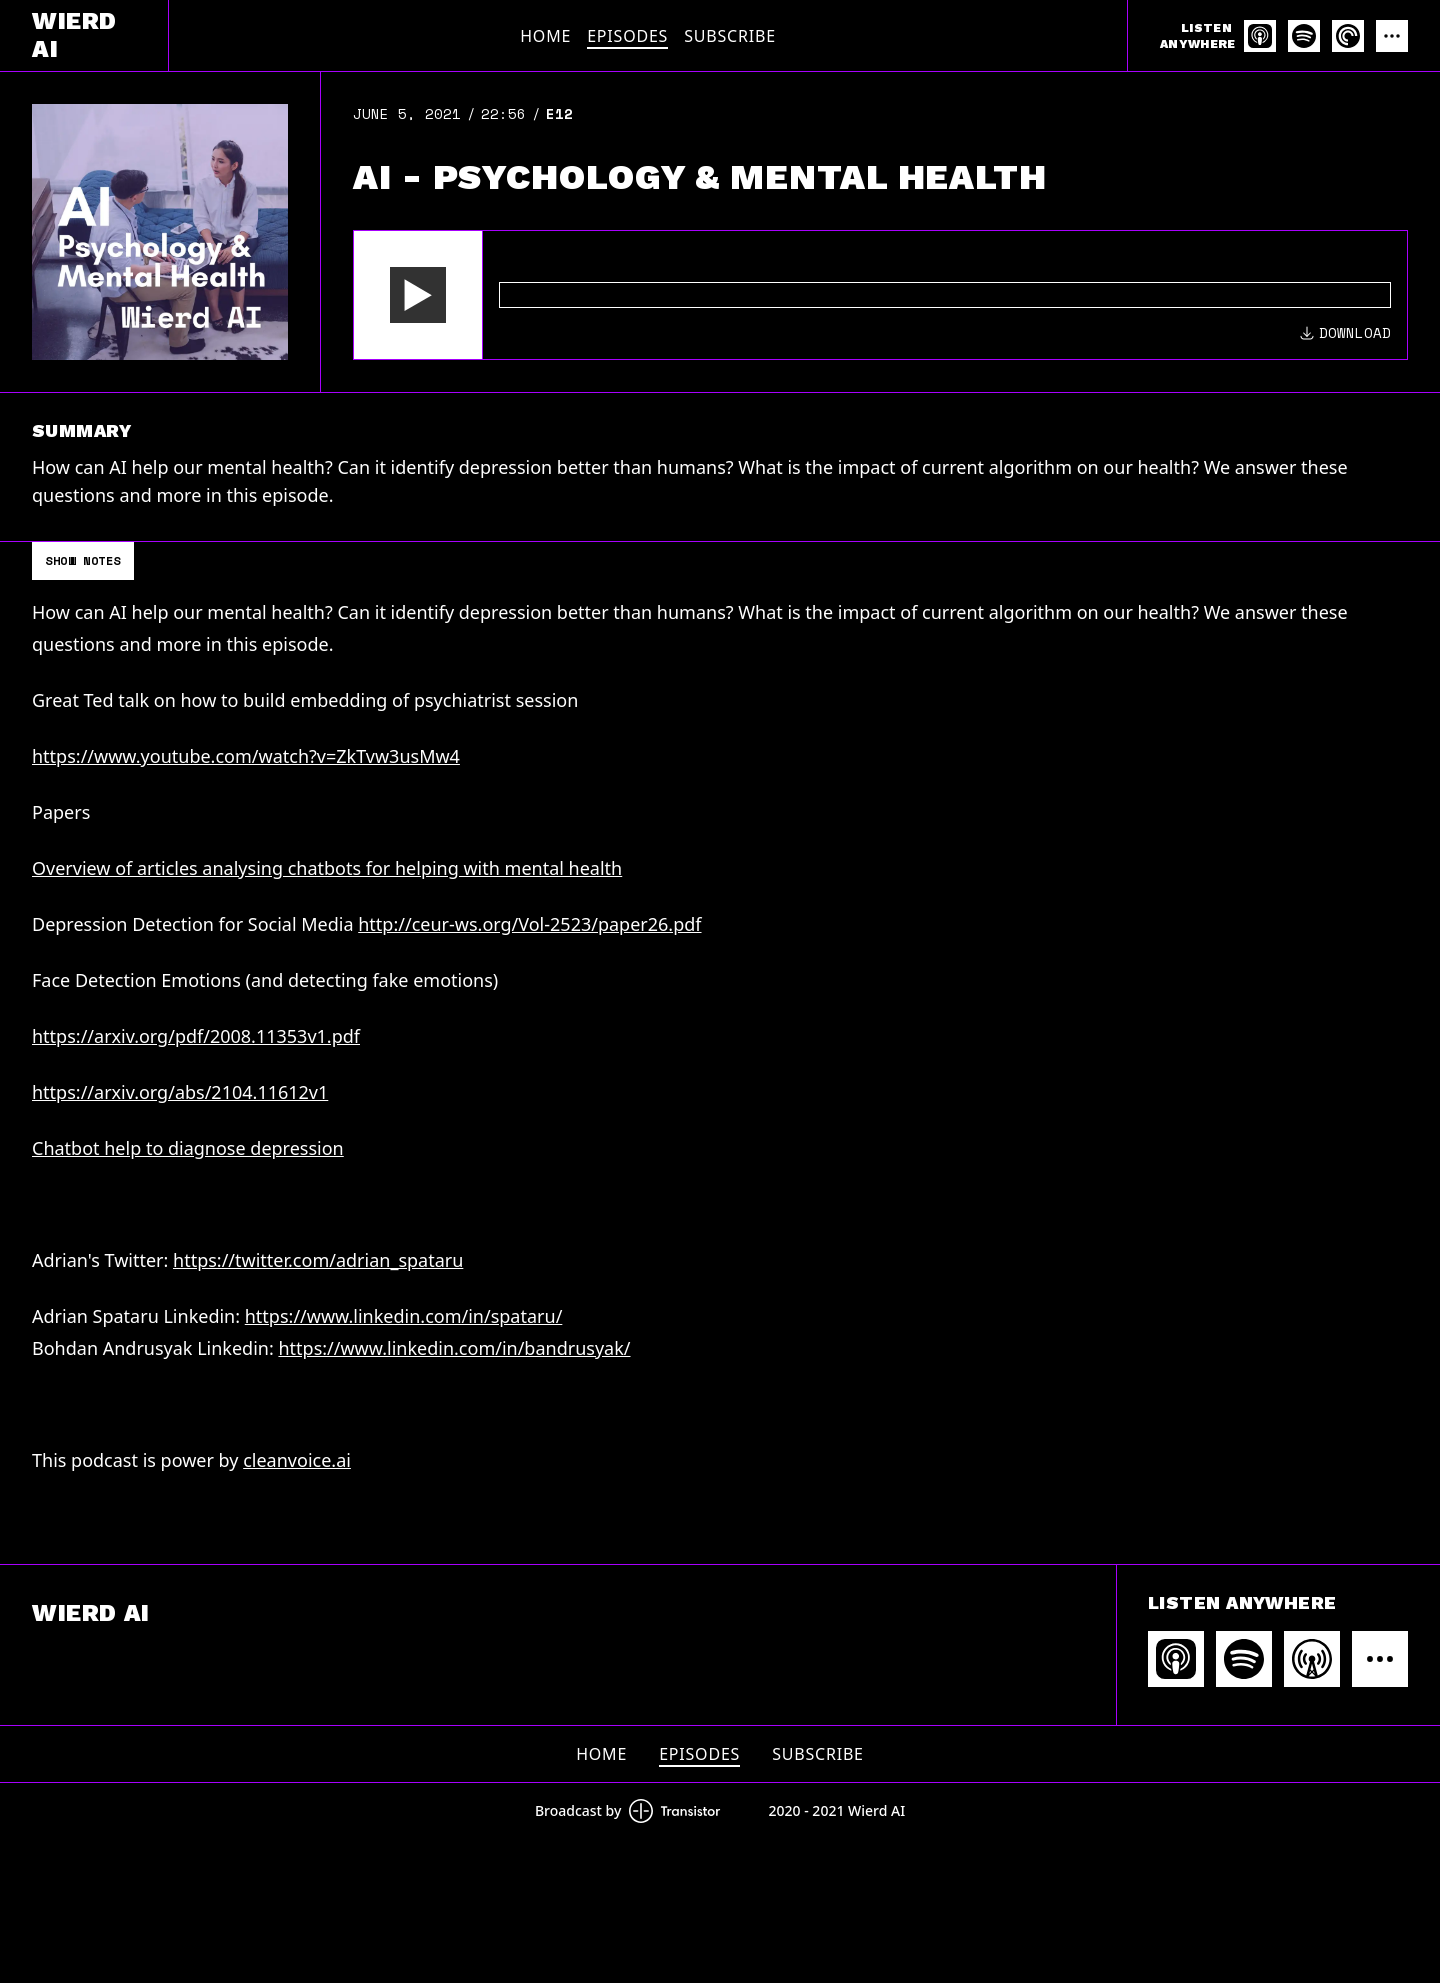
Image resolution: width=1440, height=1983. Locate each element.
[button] (418, 295)
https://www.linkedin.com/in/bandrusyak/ (454, 1348)
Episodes (627, 36)
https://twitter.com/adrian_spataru (318, 1260)
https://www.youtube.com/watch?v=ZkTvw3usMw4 (246, 756)
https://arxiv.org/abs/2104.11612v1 (180, 1092)
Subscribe (730, 36)
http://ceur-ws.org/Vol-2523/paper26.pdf (529, 924)
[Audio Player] (880, 295)
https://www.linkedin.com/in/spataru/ (404, 1316)
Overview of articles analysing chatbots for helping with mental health (327, 868)
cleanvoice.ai (297, 1460)
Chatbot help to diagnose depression (188, 1148)
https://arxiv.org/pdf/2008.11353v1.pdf (196, 1036)
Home (545, 36)
